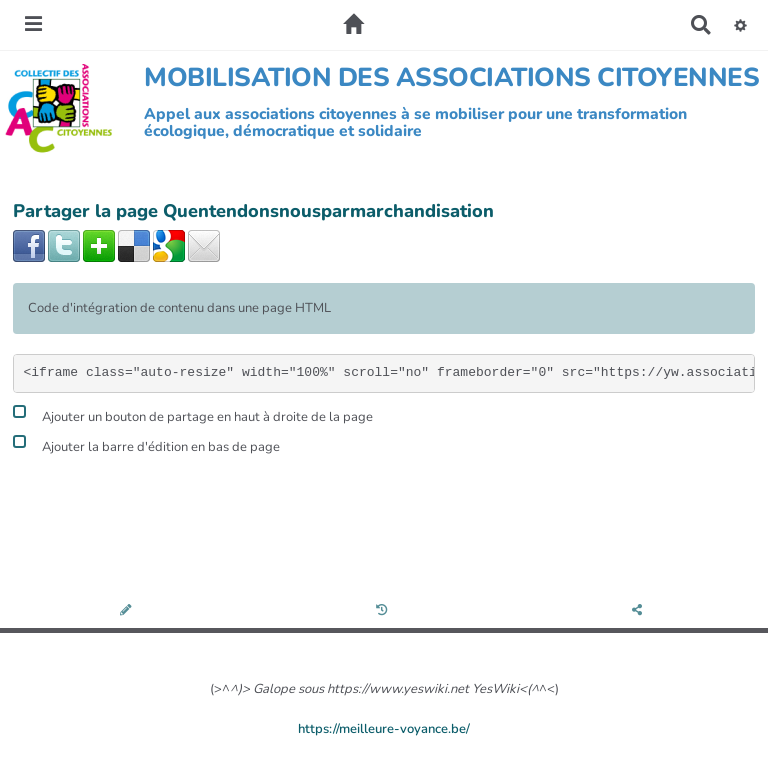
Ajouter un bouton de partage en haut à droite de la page (193, 414)
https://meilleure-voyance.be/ (384, 729)
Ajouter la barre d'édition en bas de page (146, 444)
